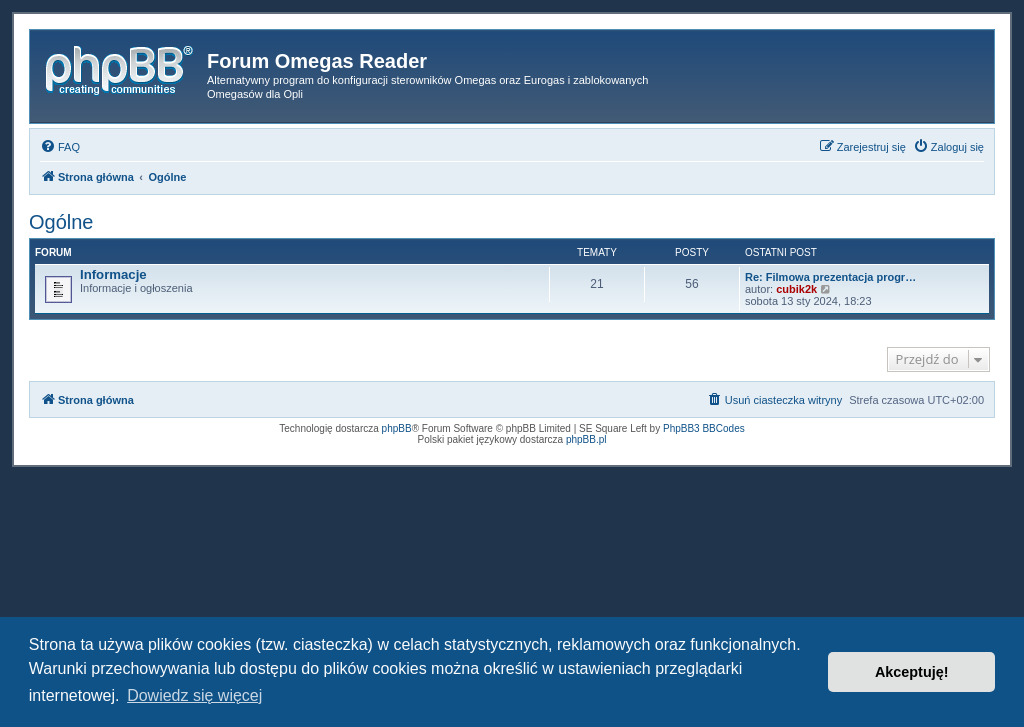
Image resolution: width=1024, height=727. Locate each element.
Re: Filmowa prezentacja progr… (830, 277)
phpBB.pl (586, 439)
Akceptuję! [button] (912, 672)
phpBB (397, 428)
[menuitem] (60, 147)
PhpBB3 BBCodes (704, 428)
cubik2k (796, 289)
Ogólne (61, 222)
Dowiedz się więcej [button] (194, 695)
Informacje (113, 274)
